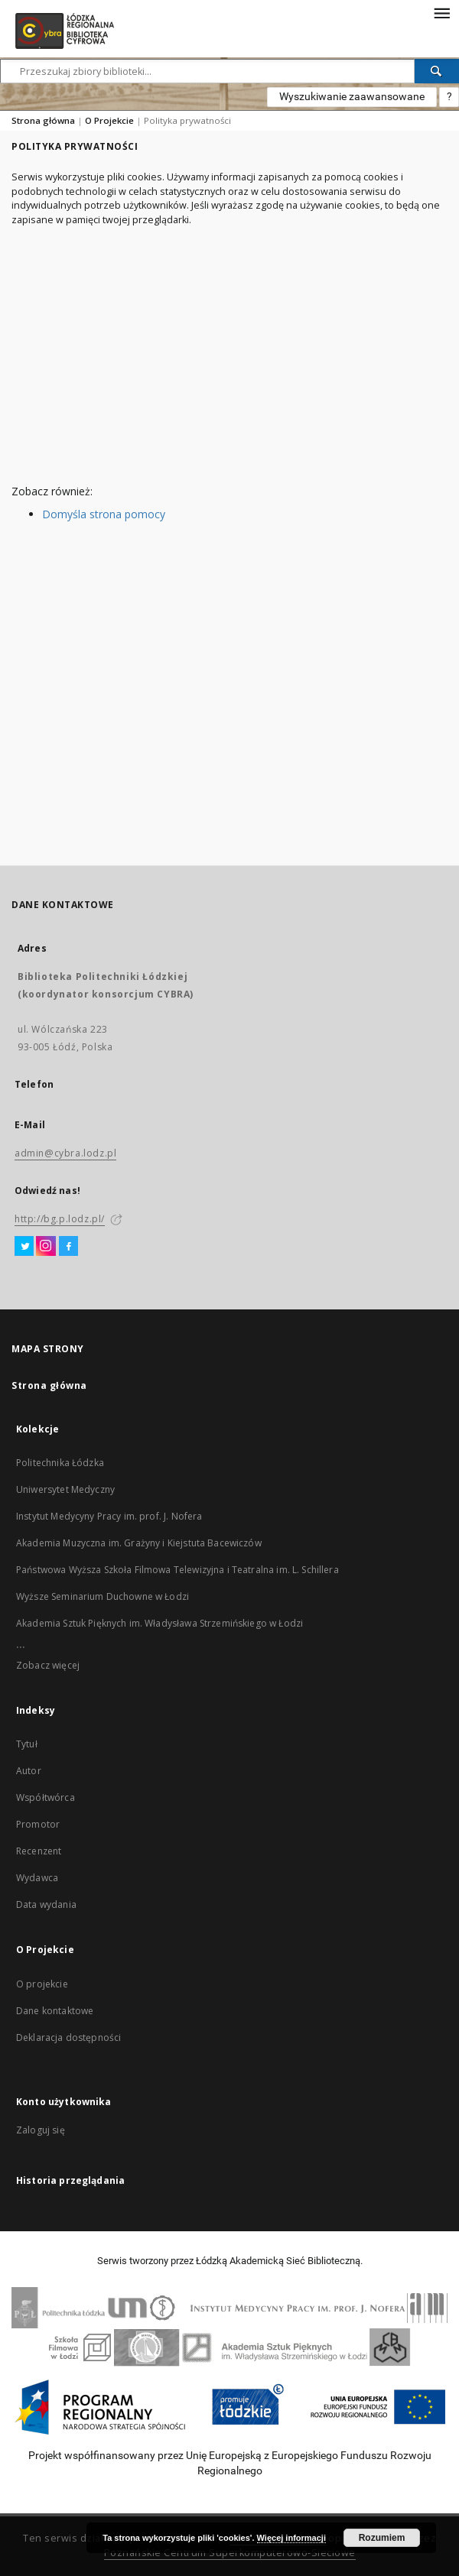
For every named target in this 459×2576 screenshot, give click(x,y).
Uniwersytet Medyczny (65, 1489)
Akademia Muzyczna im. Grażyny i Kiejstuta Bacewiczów (139, 1542)
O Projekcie (109, 120)
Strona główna (43, 120)
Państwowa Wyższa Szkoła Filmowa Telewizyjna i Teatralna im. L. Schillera (177, 1569)
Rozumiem (382, 2537)
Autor (28, 1770)
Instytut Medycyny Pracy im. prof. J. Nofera (109, 1516)
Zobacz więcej (48, 1665)
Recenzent (38, 1850)
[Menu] (441, 12)
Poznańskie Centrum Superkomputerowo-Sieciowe (230, 2552)
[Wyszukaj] (437, 71)
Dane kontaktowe (54, 2010)
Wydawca (37, 1877)
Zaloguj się (40, 2129)
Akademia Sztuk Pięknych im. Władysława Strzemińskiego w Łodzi (159, 1623)
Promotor (38, 1824)
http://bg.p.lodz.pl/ (60, 1218)
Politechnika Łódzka (60, 1462)
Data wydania (46, 1904)
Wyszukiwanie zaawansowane (352, 96)
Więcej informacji (291, 2537)
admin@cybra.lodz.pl (65, 1153)
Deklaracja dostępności (68, 2037)
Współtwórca (45, 1797)
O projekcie (42, 1983)
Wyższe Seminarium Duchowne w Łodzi (102, 1596)
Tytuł (26, 1743)
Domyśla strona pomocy (103, 514)
